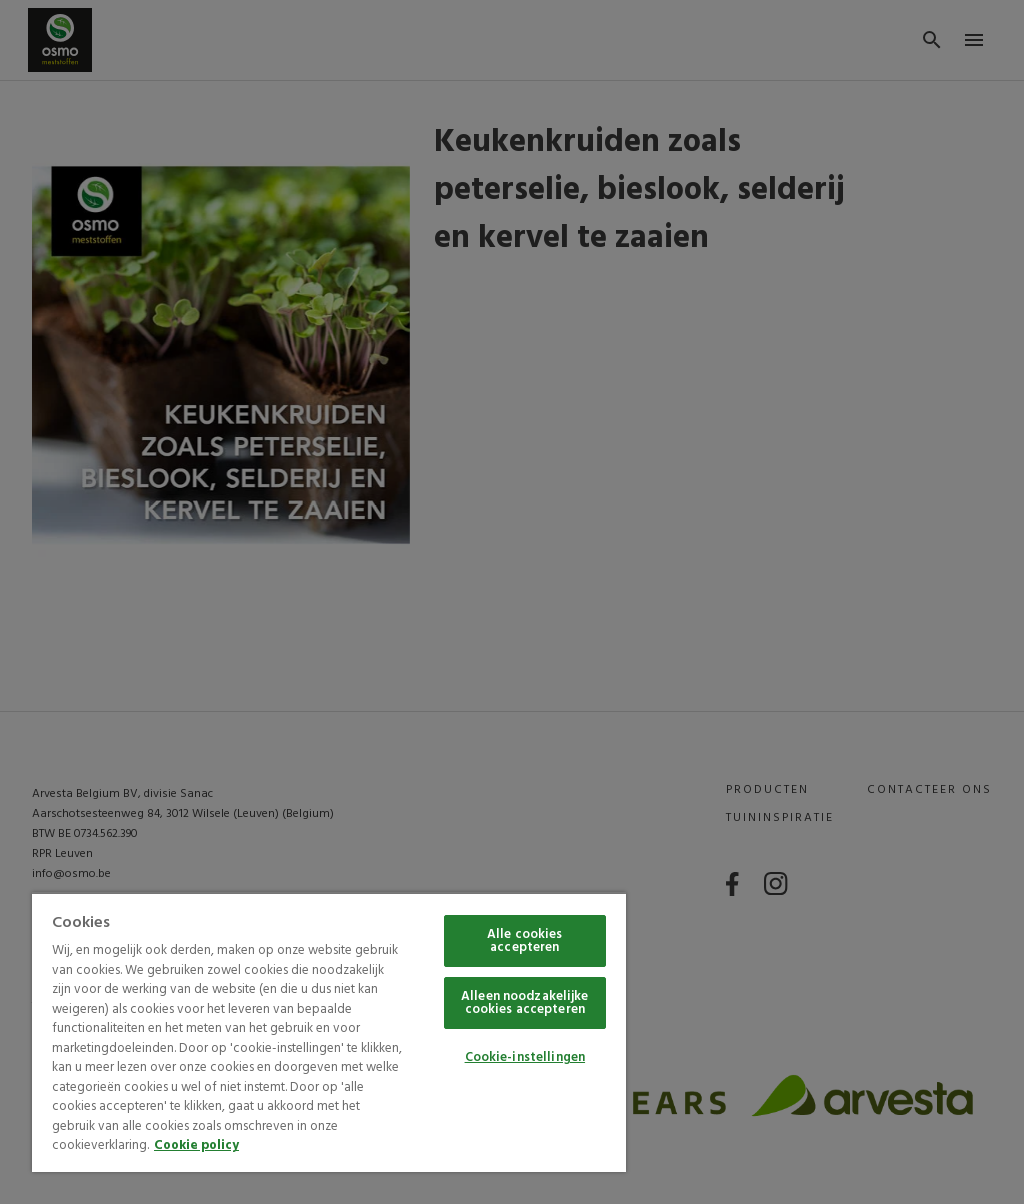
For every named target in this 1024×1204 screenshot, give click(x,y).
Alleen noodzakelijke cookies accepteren (525, 1003)
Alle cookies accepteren (525, 941)
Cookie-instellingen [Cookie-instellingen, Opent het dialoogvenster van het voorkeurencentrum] (525, 1057)
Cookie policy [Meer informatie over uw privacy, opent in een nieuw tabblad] (196, 1145)
